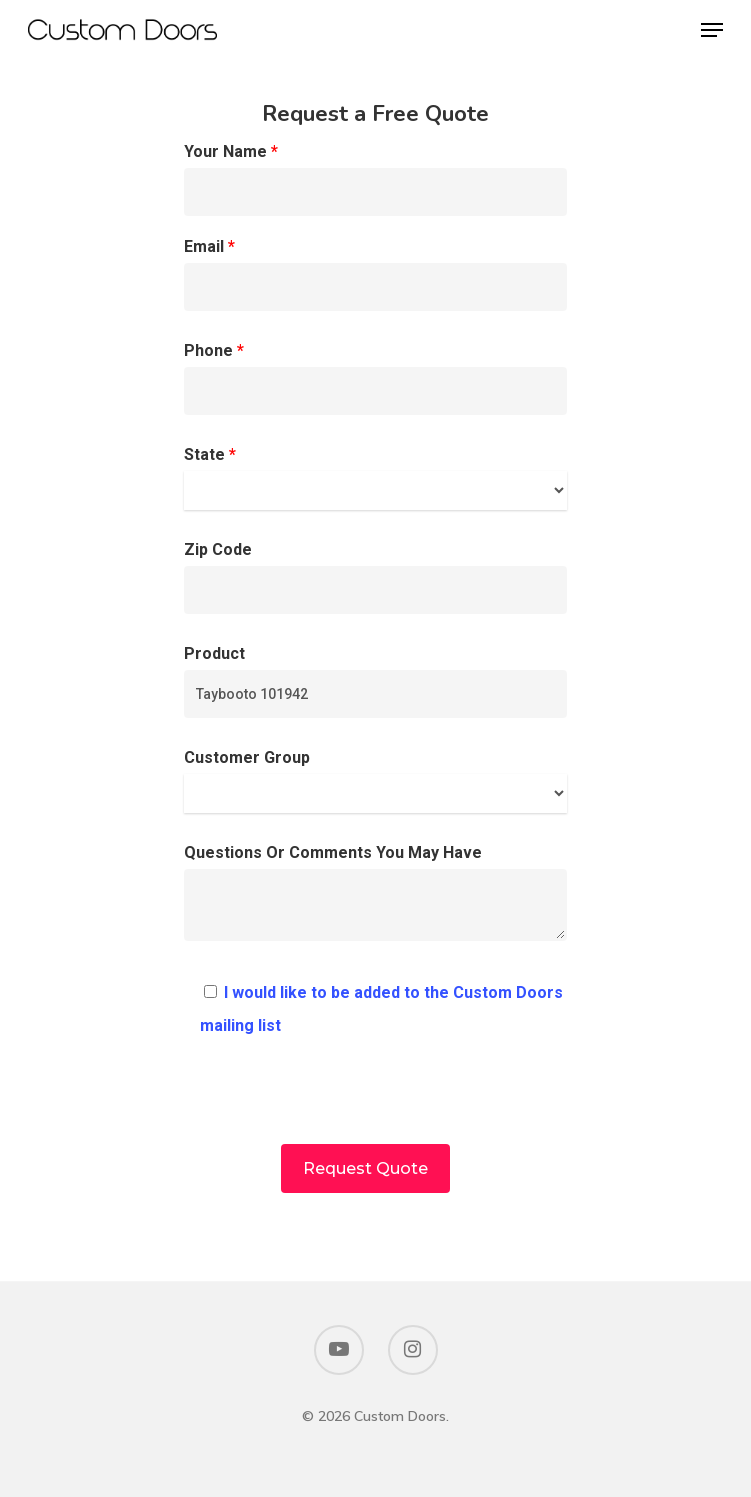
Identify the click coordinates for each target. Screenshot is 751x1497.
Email (376, 274)
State (376, 477)
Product (376, 681)
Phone (376, 378)
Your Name (376, 179)
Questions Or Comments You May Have (376, 897)
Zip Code (376, 577)
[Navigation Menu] (712, 30)
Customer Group (376, 780)
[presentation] (376, 1105)
